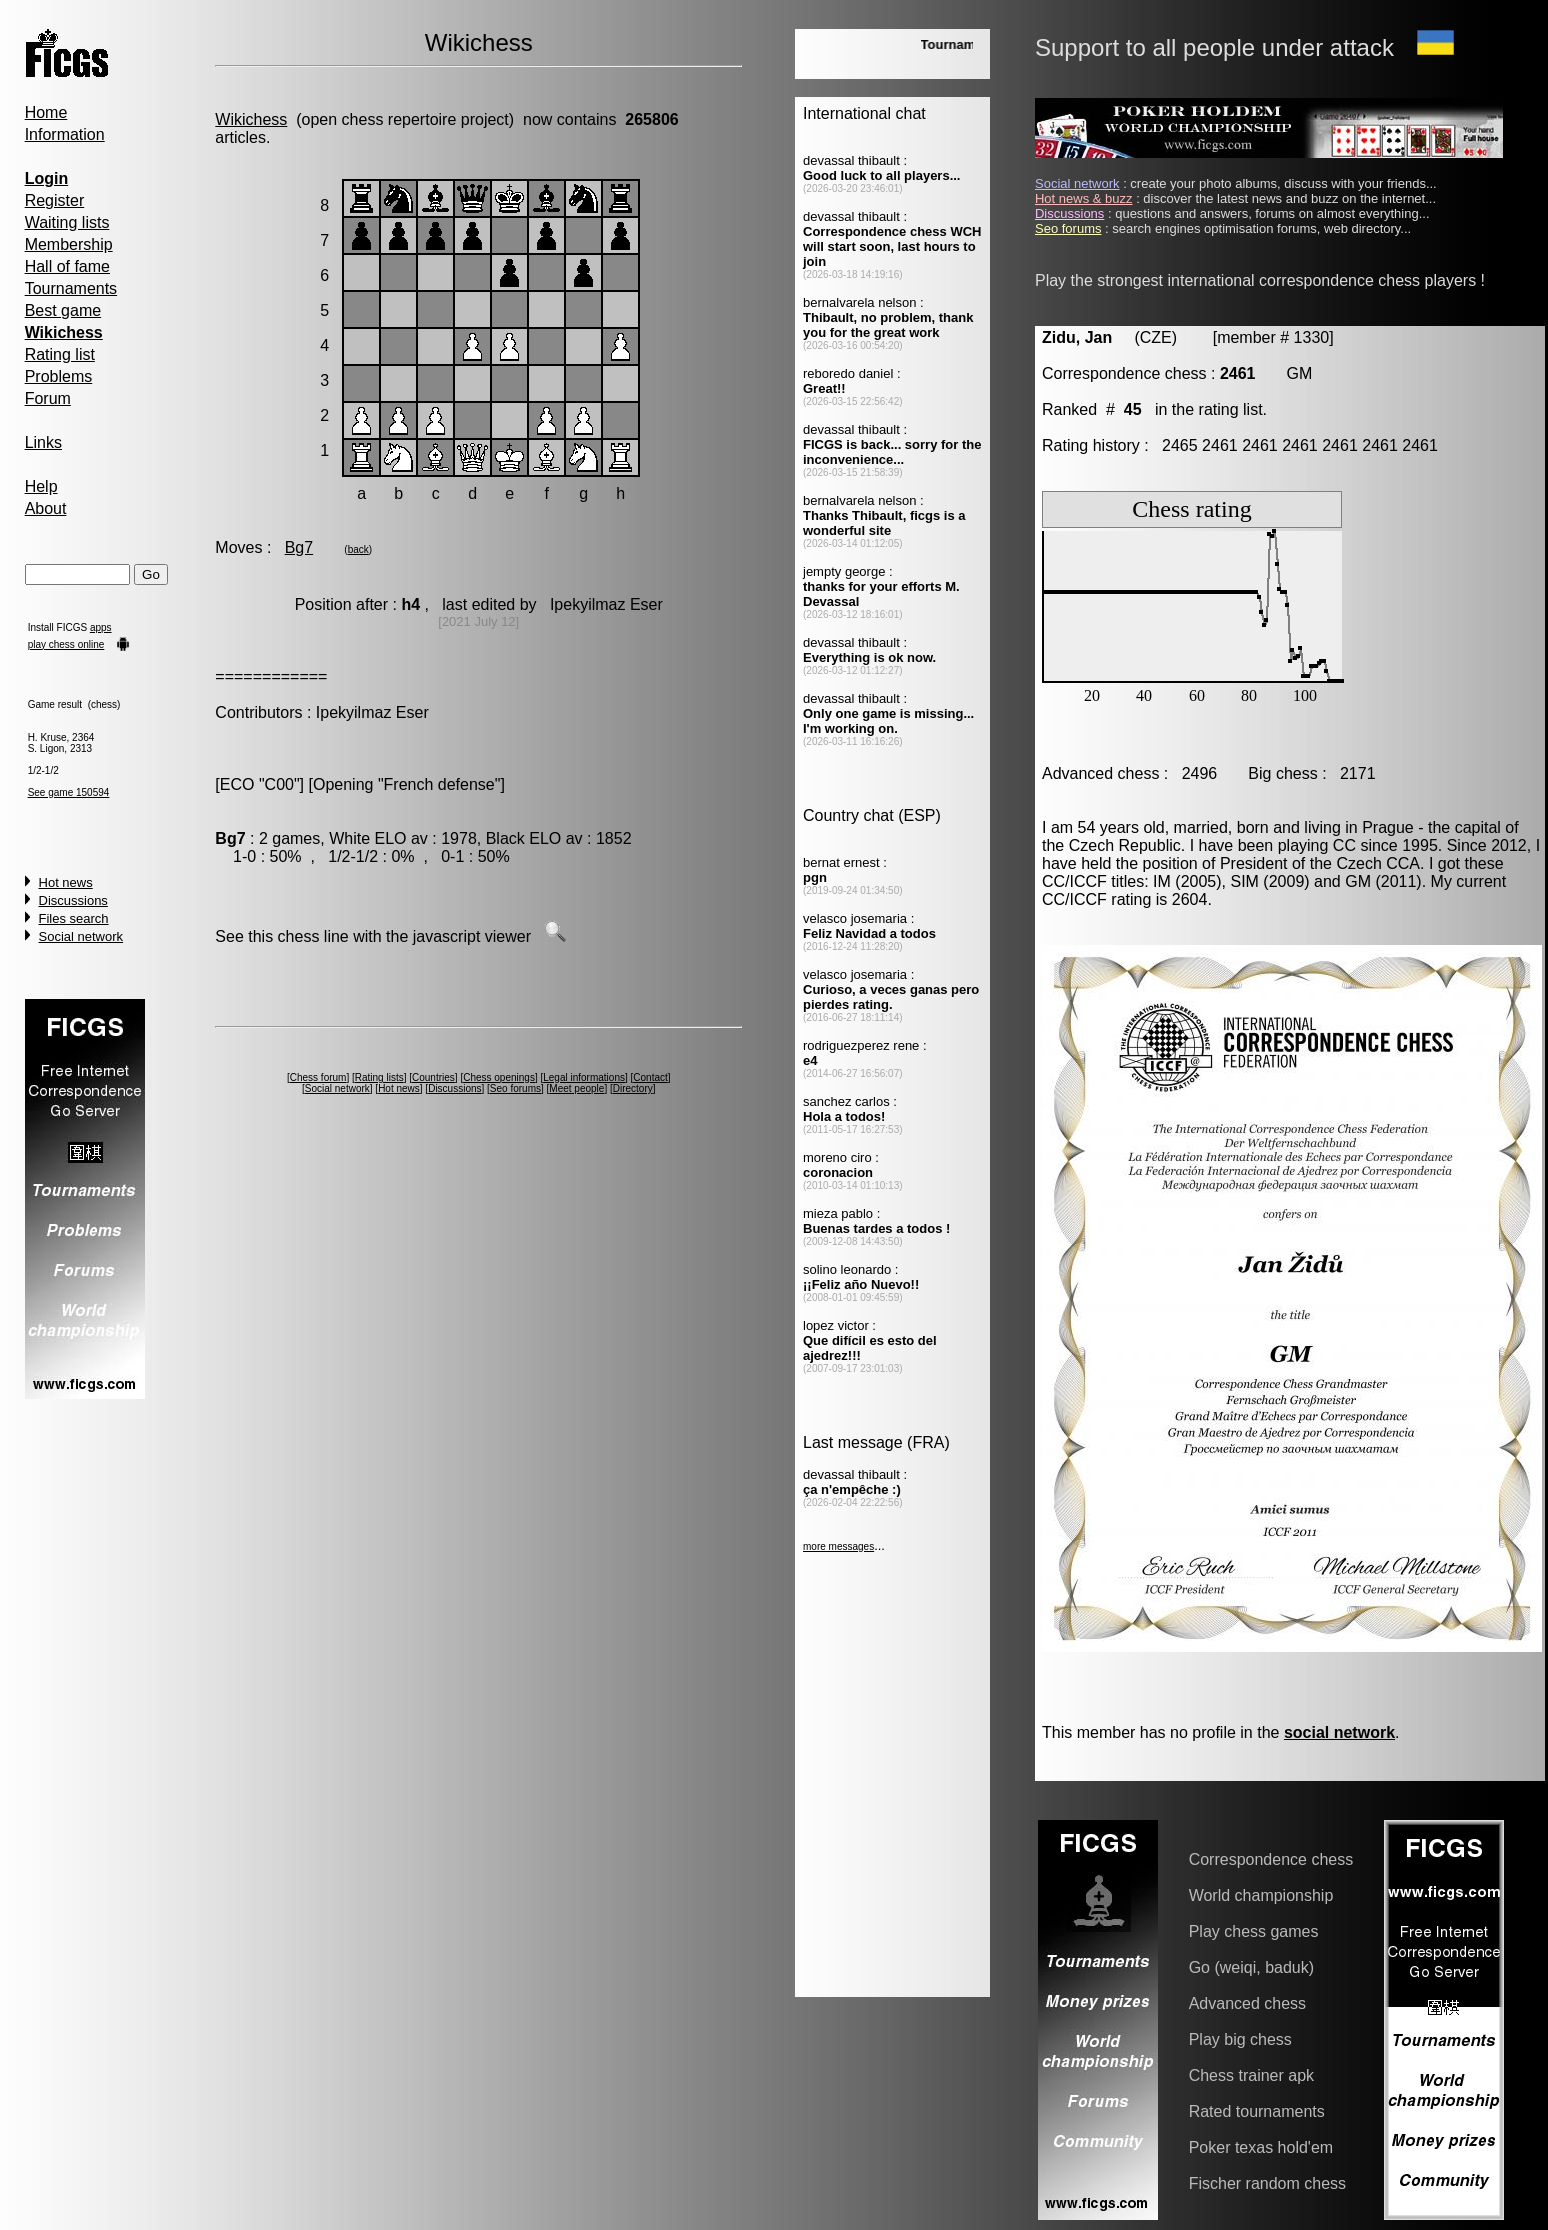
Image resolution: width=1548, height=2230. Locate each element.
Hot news (66, 882)
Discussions (73, 900)
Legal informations (584, 1077)
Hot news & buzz (1084, 198)
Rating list (60, 354)
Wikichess (251, 119)
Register (55, 200)
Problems (59, 376)
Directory (633, 1088)
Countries (433, 1077)
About (46, 508)
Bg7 (299, 547)
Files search (74, 918)
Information (65, 134)
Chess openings (499, 1077)
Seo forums (515, 1088)
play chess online (66, 644)
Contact (650, 1077)
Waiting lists (67, 222)
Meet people (576, 1088)
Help (41, 486)
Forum (48, 398)
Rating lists (379, 1077)
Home (46, 112)
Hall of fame (67, 266)
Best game (63, 310)
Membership (69, 244)
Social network (81, 936)
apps (101, 627)
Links (43, 442)
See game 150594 (69, 792)
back (358, 549)
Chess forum (318, 1077)
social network (1339, 1732)
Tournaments (71, 288)
